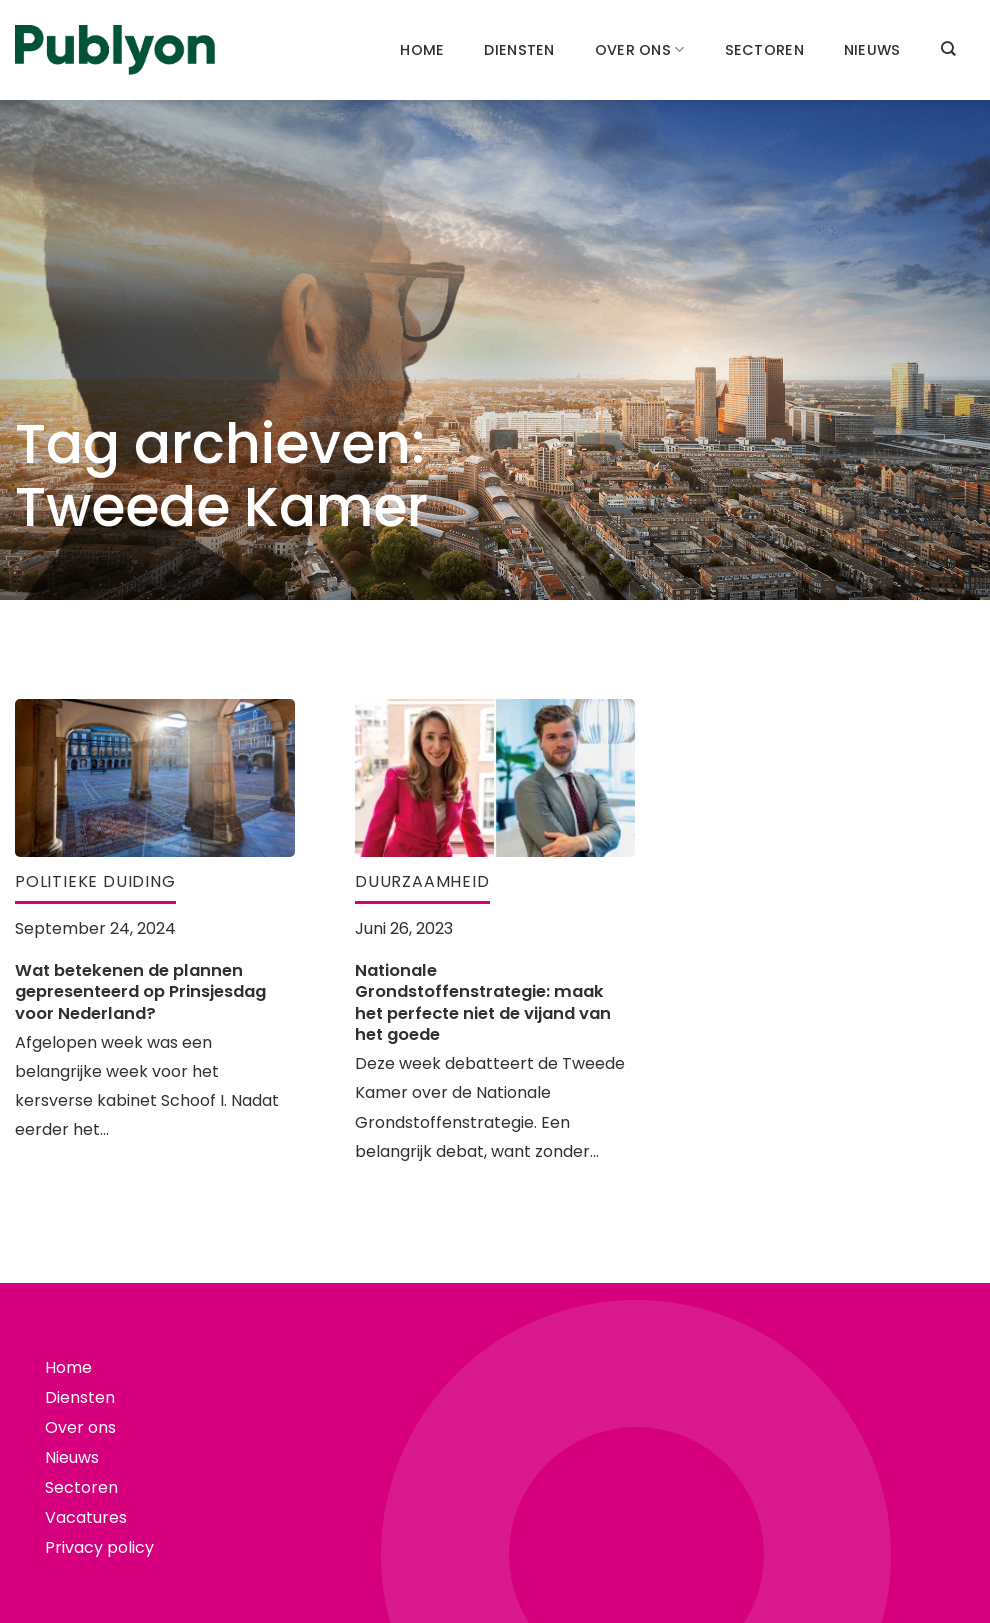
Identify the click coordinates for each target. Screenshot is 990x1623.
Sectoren (764, 50)
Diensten (519, 50)
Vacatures (86, 1517)
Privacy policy (99, 1547)
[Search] (948, 48)
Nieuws (872, 50)
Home (422, 50)
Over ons (640, 50)
